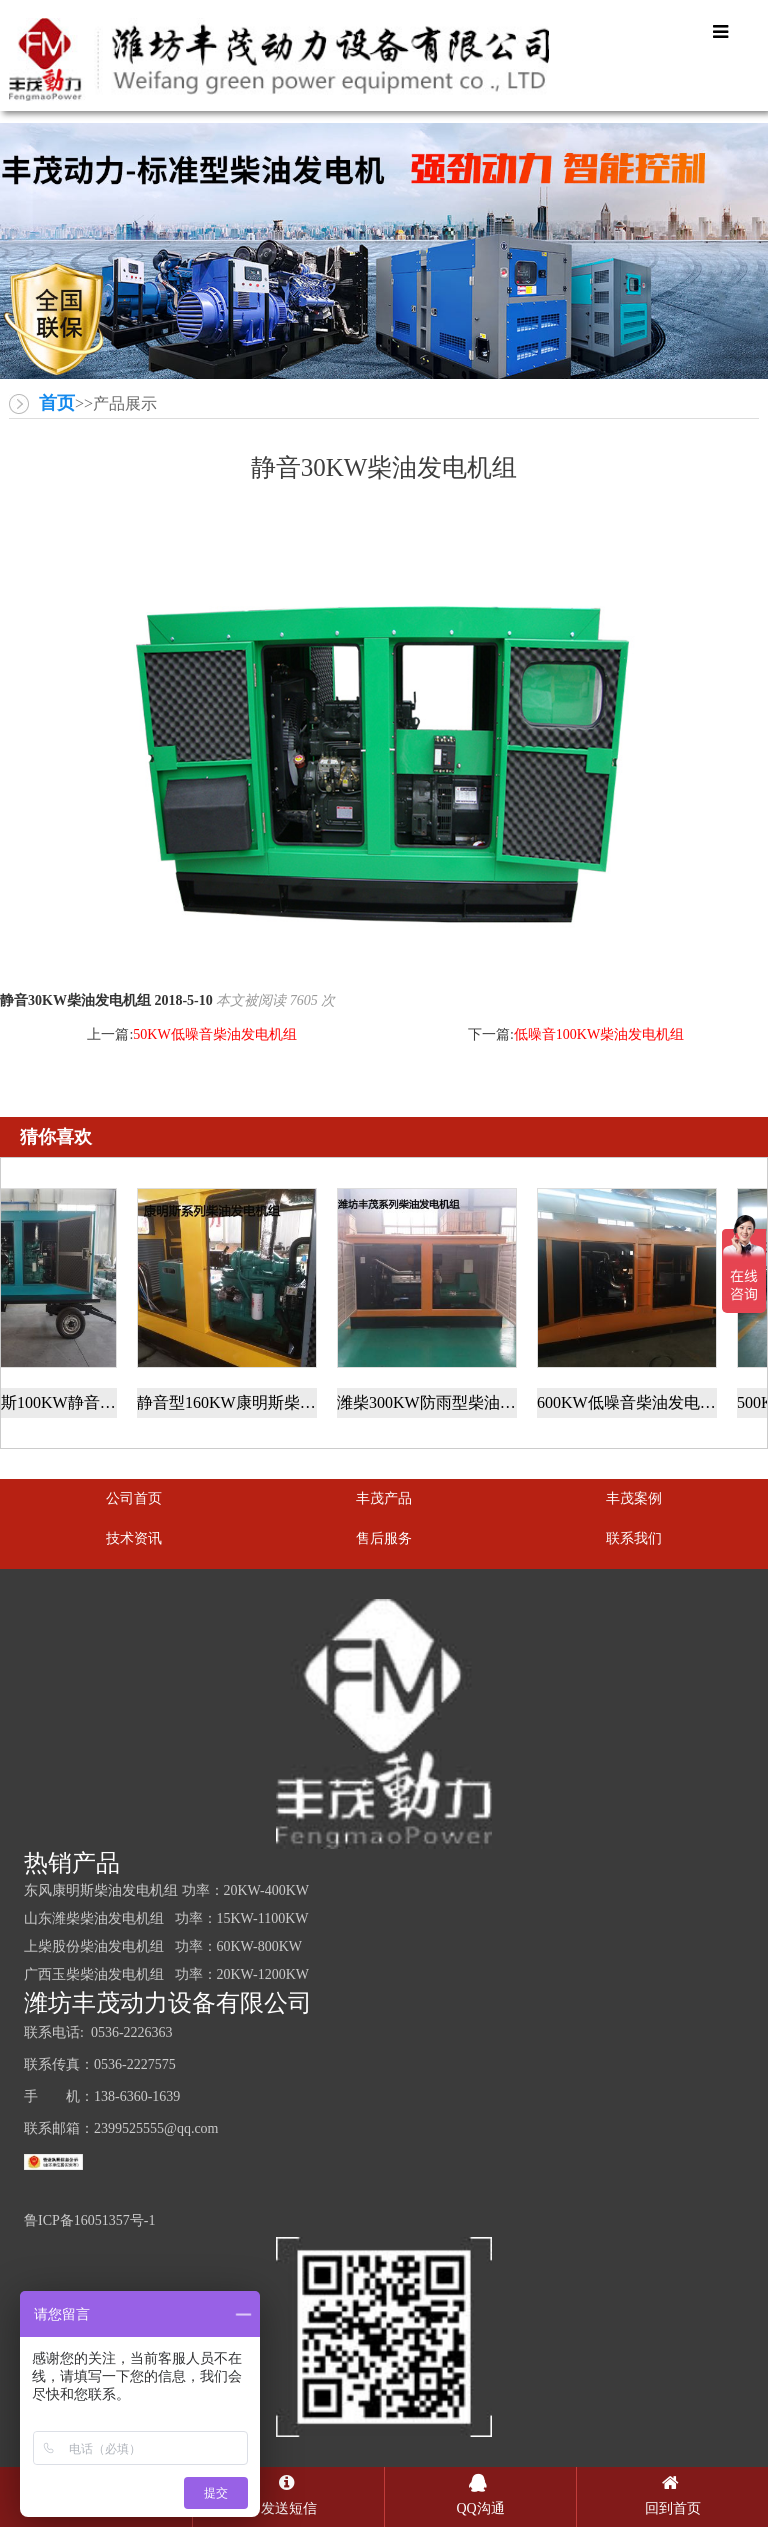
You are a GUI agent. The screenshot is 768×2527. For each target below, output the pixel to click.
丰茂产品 (384, 1498)
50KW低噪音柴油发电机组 (214, 1034)
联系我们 (634, 1538)
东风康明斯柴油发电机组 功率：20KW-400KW (166, 1890)
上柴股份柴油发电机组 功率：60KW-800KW (163, 1946)
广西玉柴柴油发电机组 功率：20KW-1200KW (166, 1974)
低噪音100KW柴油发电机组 (599, 1034)
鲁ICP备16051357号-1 (89, 2220)
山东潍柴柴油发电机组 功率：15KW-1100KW (166, 1918)
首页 (57, 403)
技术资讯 (134, 1538)
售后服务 (384, 1538)
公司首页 (134, 1498)
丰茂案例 (634, 1498)
